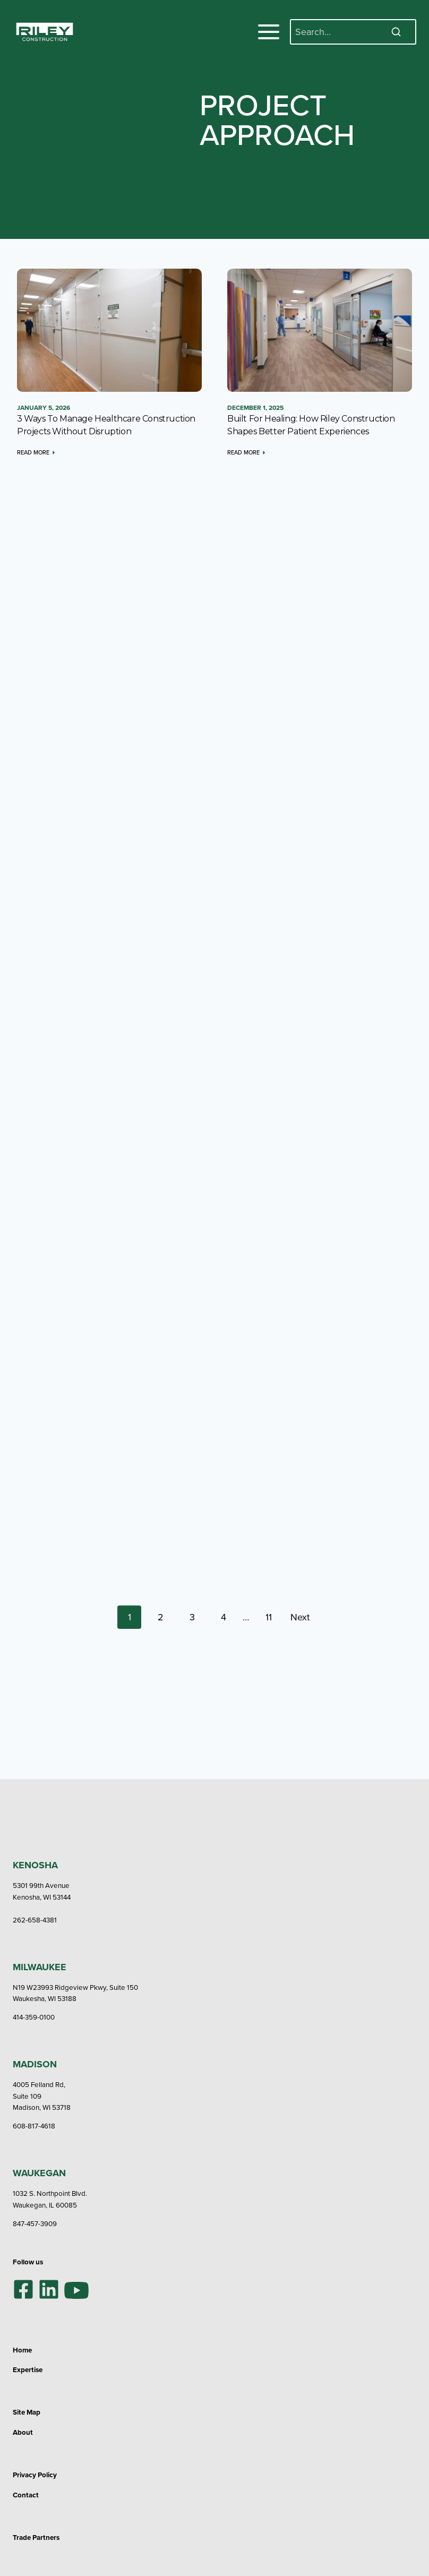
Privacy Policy (35, 2475)
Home (22, 2350)
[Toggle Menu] (269, 32)
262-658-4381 (35, 1920)
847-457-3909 (35, 2223)
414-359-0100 (34, 2017)
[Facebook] (23, 2289)
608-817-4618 (34, 2126)
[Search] (353, 31)
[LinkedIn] (48, 2289)
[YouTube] (76, 2289)
